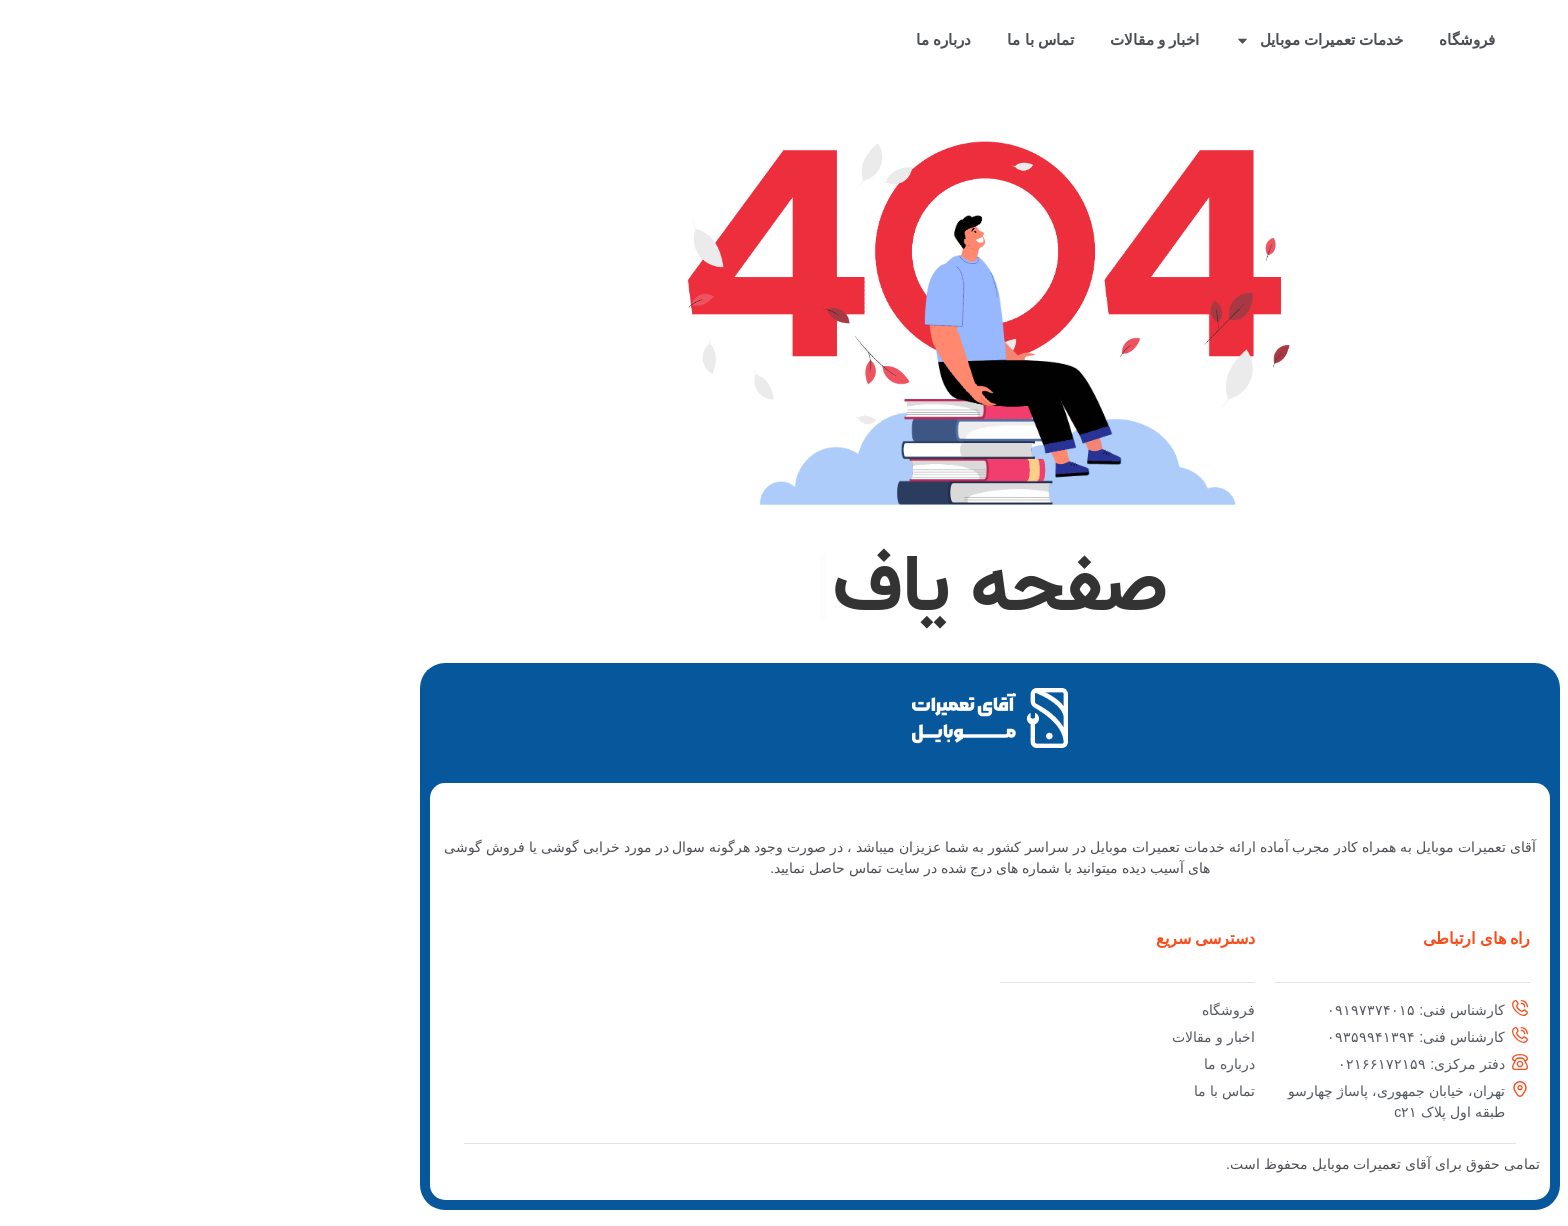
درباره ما (737, 39)
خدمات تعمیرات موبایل (1113, 40)
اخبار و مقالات (948, 39)
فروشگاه (1261, 39)
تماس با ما (834, 39)
